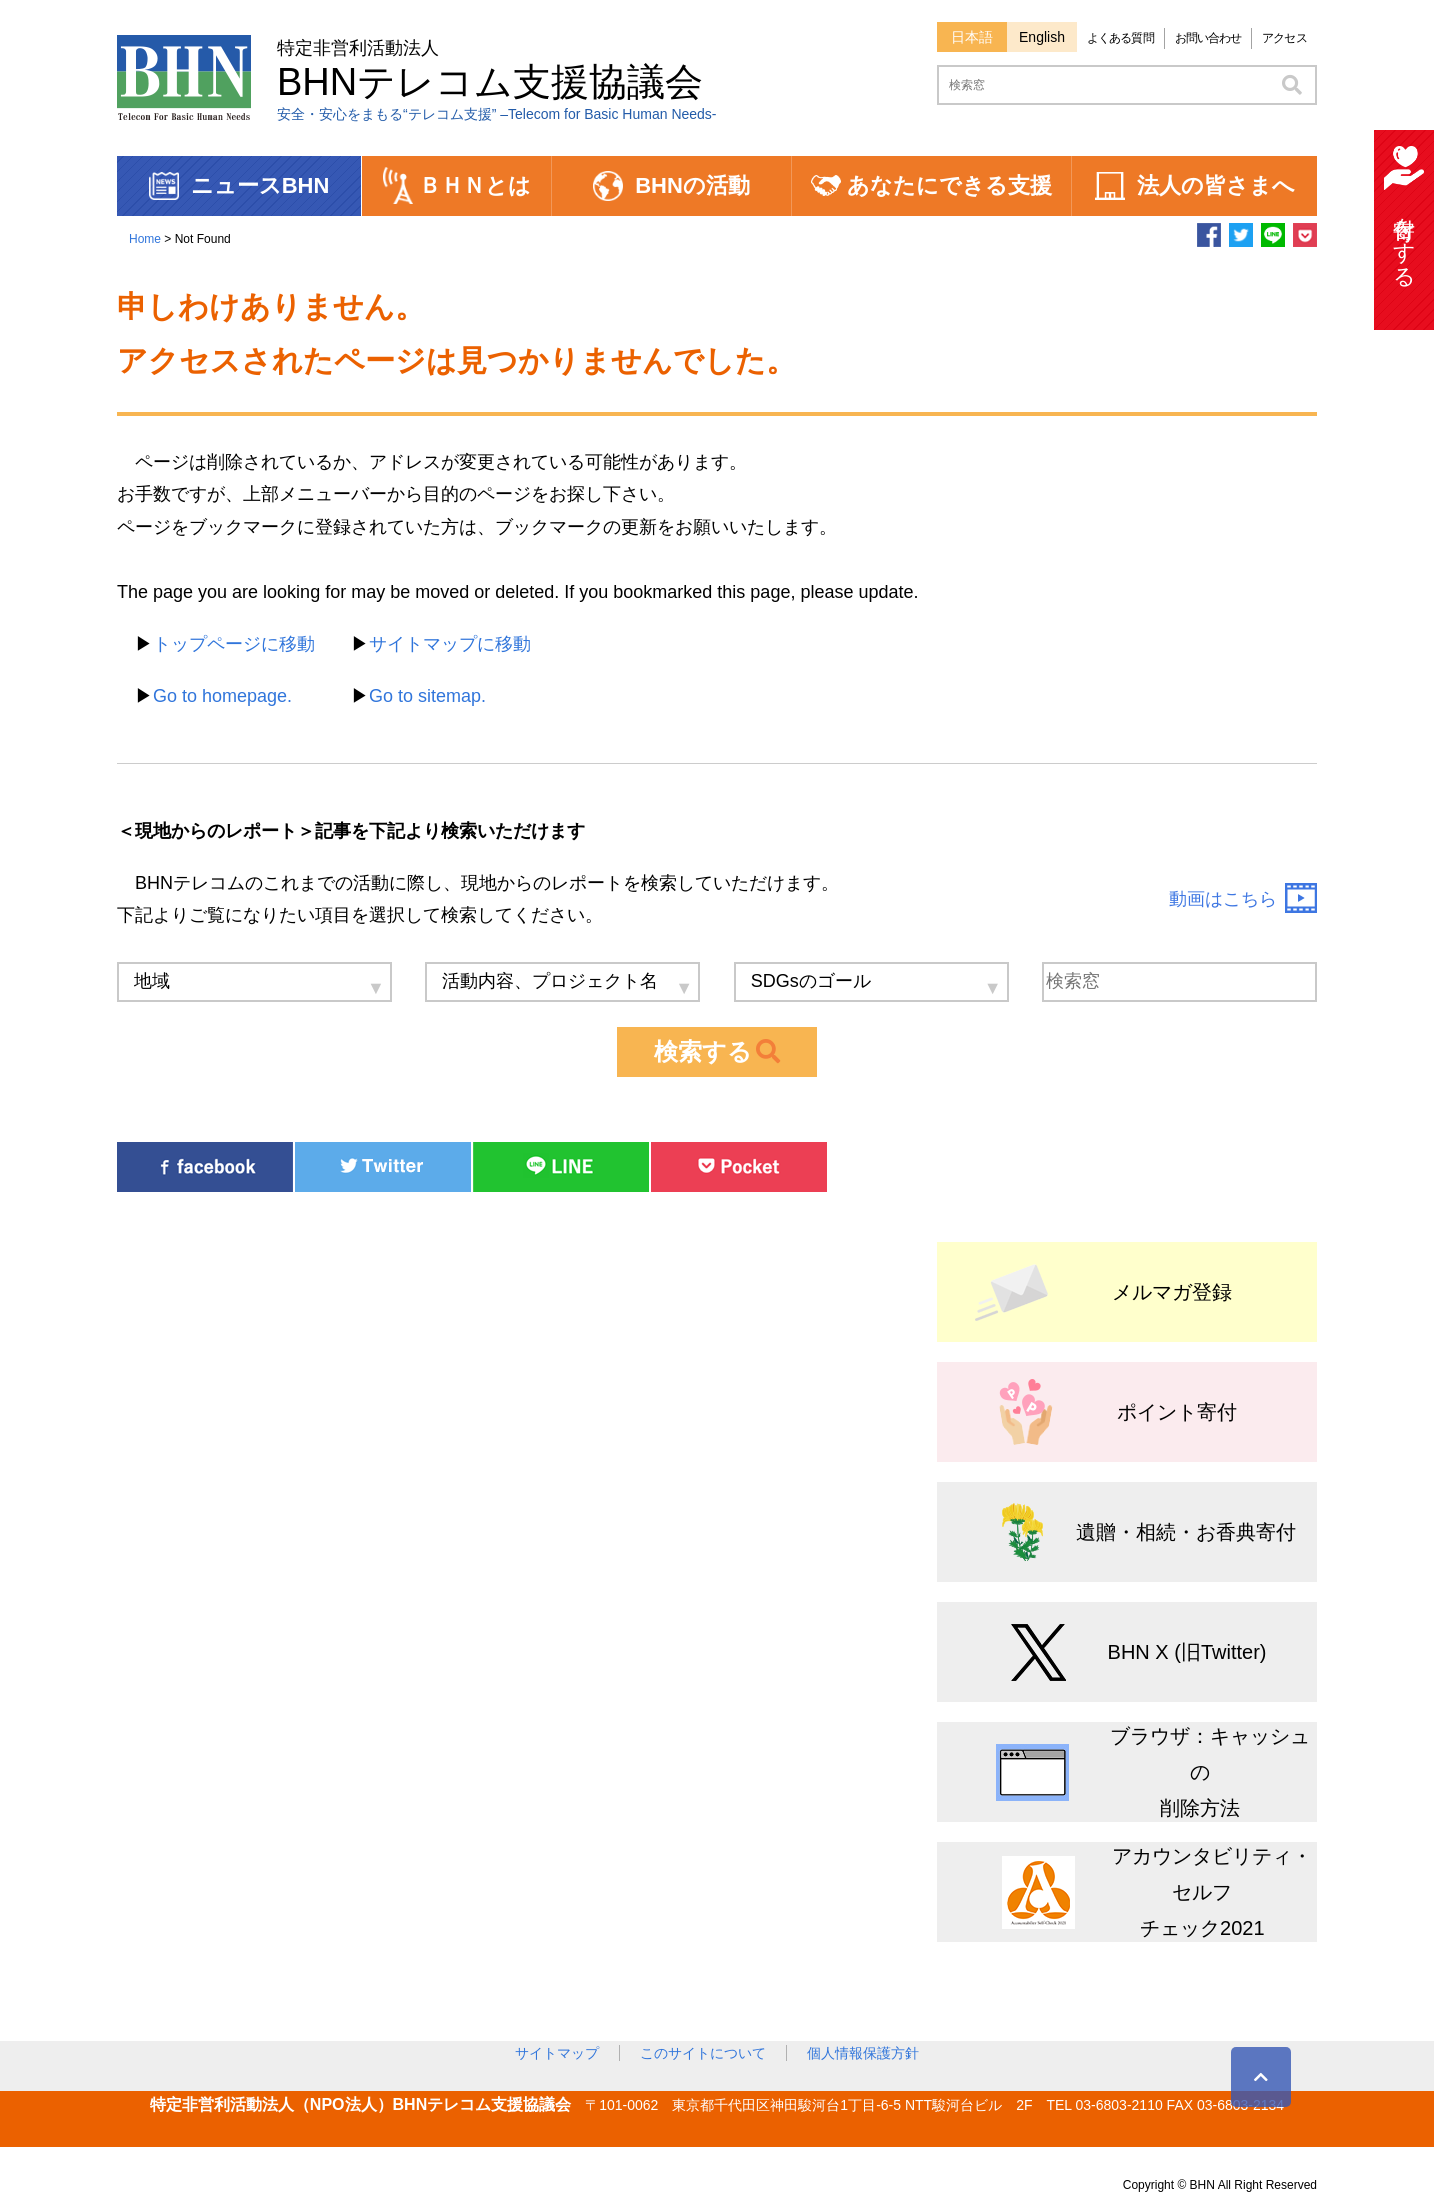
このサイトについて (703, 2053)
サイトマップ (557, 2053)
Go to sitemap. (427, 696)
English (1042, 37)
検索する (717, 1051)
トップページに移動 (234, 644)
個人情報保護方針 (863, 2053)
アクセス (1284, 38)
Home (145, 239)
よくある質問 (1120, 38)
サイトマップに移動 (450, 644)
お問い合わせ (1208, 38)
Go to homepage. (222, 696)
